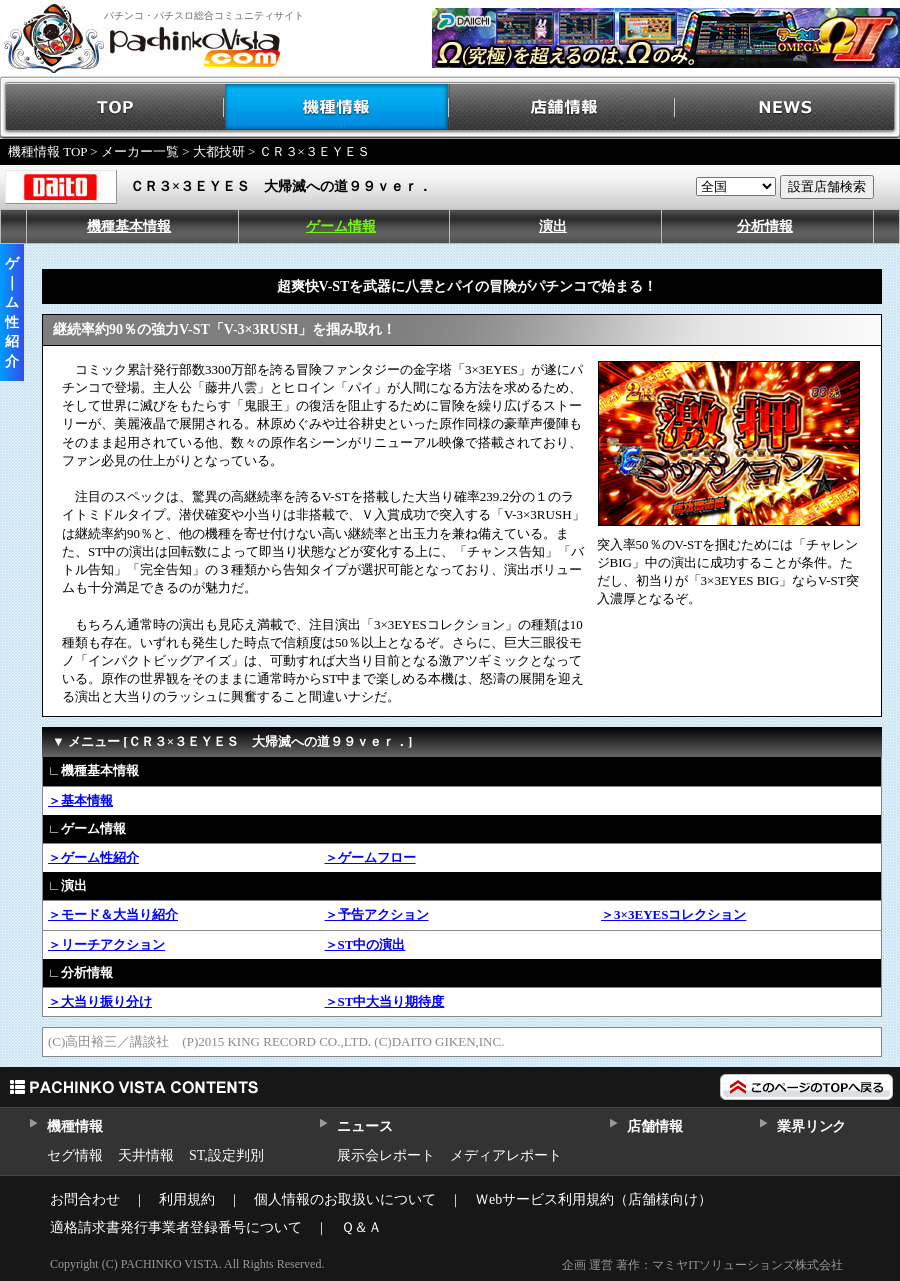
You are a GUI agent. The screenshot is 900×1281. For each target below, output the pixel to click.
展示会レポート (386, 1155)
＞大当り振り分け (100, 1001)
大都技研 (219, 151)
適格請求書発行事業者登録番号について (176, 1227)
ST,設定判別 (226, 1155)
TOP (112, 107)
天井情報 (146, 1155)
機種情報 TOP (47, 151)
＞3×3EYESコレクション (673, 914)
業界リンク (811, 1126)
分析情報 (765, 226)
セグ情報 (75, 1155)
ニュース (364, 1126)
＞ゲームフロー (370, 857)
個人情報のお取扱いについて (345, 1199)
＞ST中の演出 (365, 944)
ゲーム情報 (341, 226)
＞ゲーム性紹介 (93, 857)
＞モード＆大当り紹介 (113, 914)
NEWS (787, 107)
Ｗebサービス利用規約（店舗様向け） (593, 1199)
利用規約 (187, 1199)
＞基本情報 (80, 800)
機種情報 (337, 107)
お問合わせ (85, 1199)
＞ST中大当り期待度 (385, 1001)
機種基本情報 (129, 226)
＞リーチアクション (106, 944)
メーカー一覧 (140, 151)
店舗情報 (562, 107)
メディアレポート (506, 1155)
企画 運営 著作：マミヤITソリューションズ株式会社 (702, 1265)
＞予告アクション (377, 914)
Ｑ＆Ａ (361, 1227)
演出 (553, 226)
